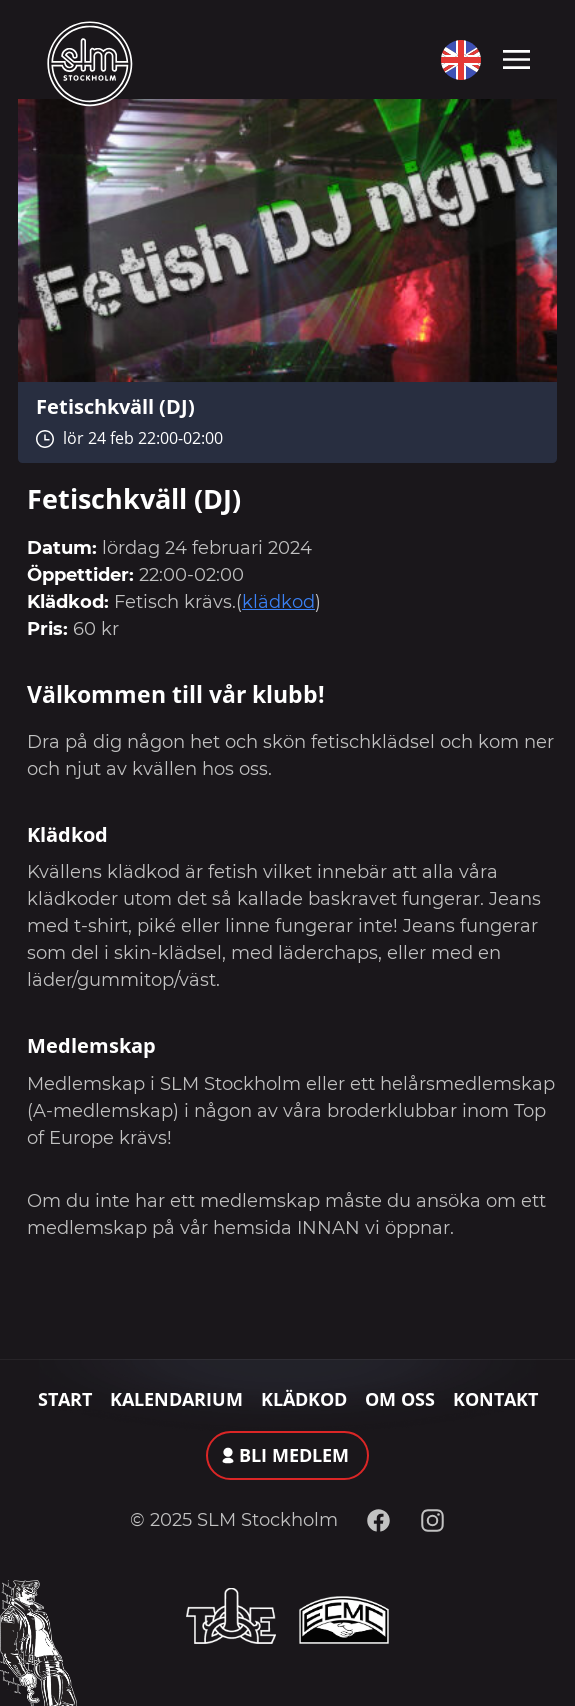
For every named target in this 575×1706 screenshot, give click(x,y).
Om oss (400, 1399)
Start (65, 1399)
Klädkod (304, 1399)
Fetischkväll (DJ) (115, 406)
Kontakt (495, 1399)
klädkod (278, 602)
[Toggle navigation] (516, 58)
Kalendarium (176, 1399)
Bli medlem (294, 1455)
